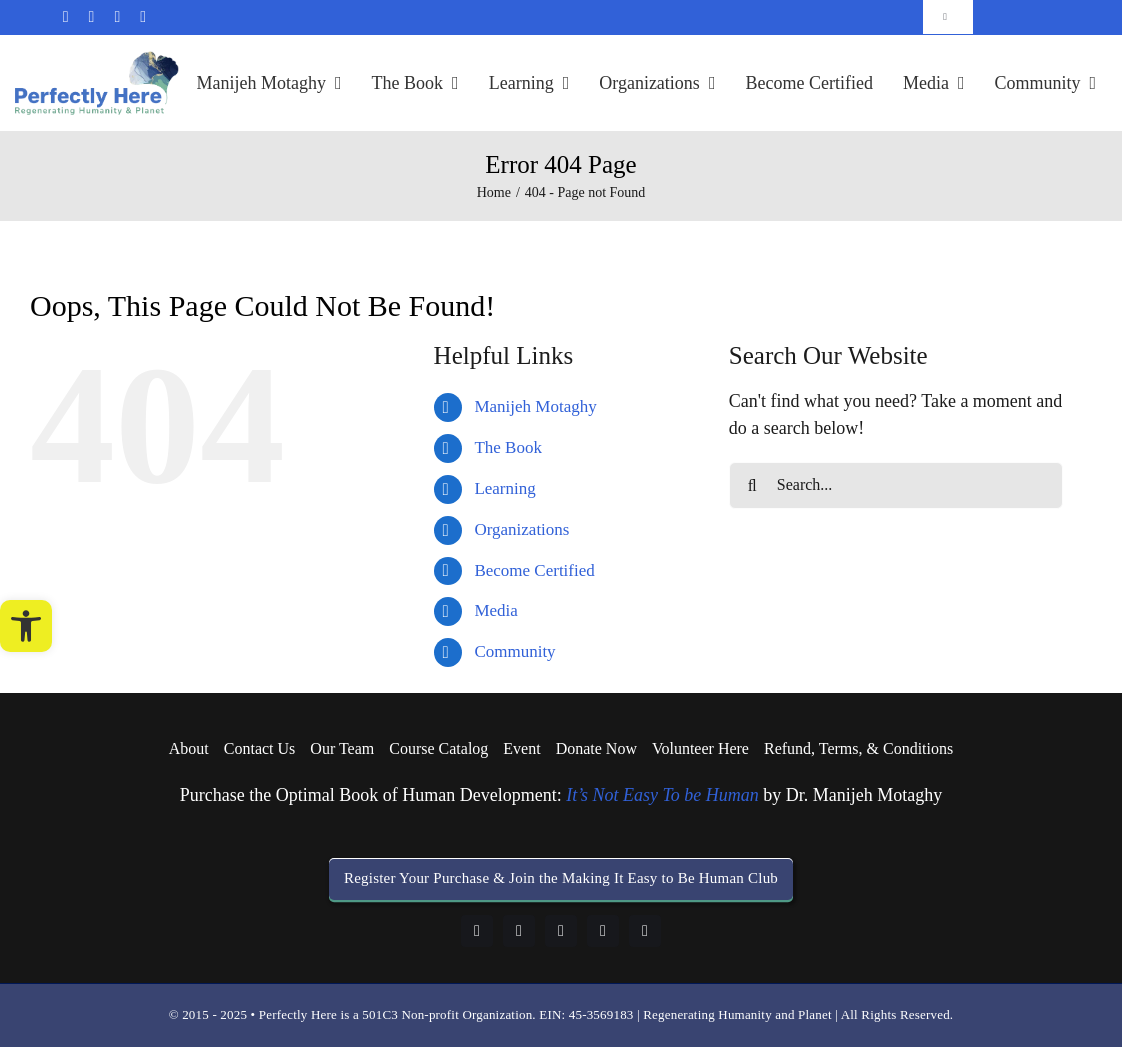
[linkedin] (117, 17)
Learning (504, 488)
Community (514, 651)
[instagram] (561, 931)
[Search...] (896, 485)
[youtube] (603, 931)
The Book (508, 447)
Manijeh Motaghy (535, 406)
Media (495, 610)
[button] (26, 626)
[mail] (66, 17)
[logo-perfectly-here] (97, 60)
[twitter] (143, 17)
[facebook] (92, 17)
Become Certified (534, 570)
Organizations (521, 529)
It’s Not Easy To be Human (662, 795)
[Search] (752, 485)
